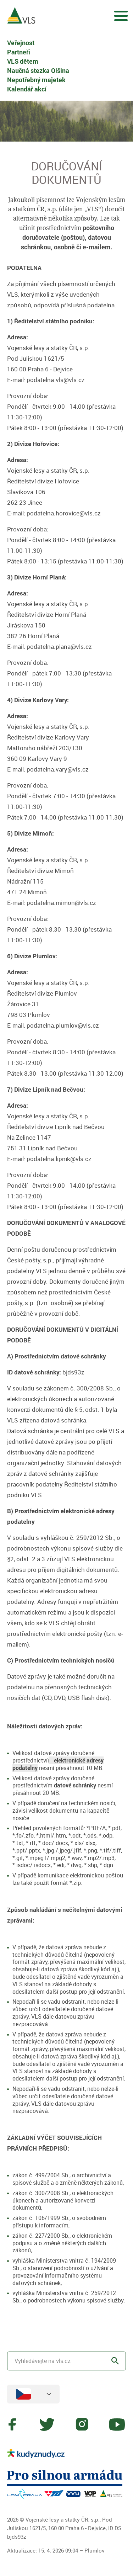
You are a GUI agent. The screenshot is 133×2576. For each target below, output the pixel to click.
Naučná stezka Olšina (38, 70)
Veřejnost (20, 42)
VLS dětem (22, 61)
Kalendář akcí (26, 89)
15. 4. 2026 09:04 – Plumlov (71, 2550)
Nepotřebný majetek (36, 79)
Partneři (18, 52)
